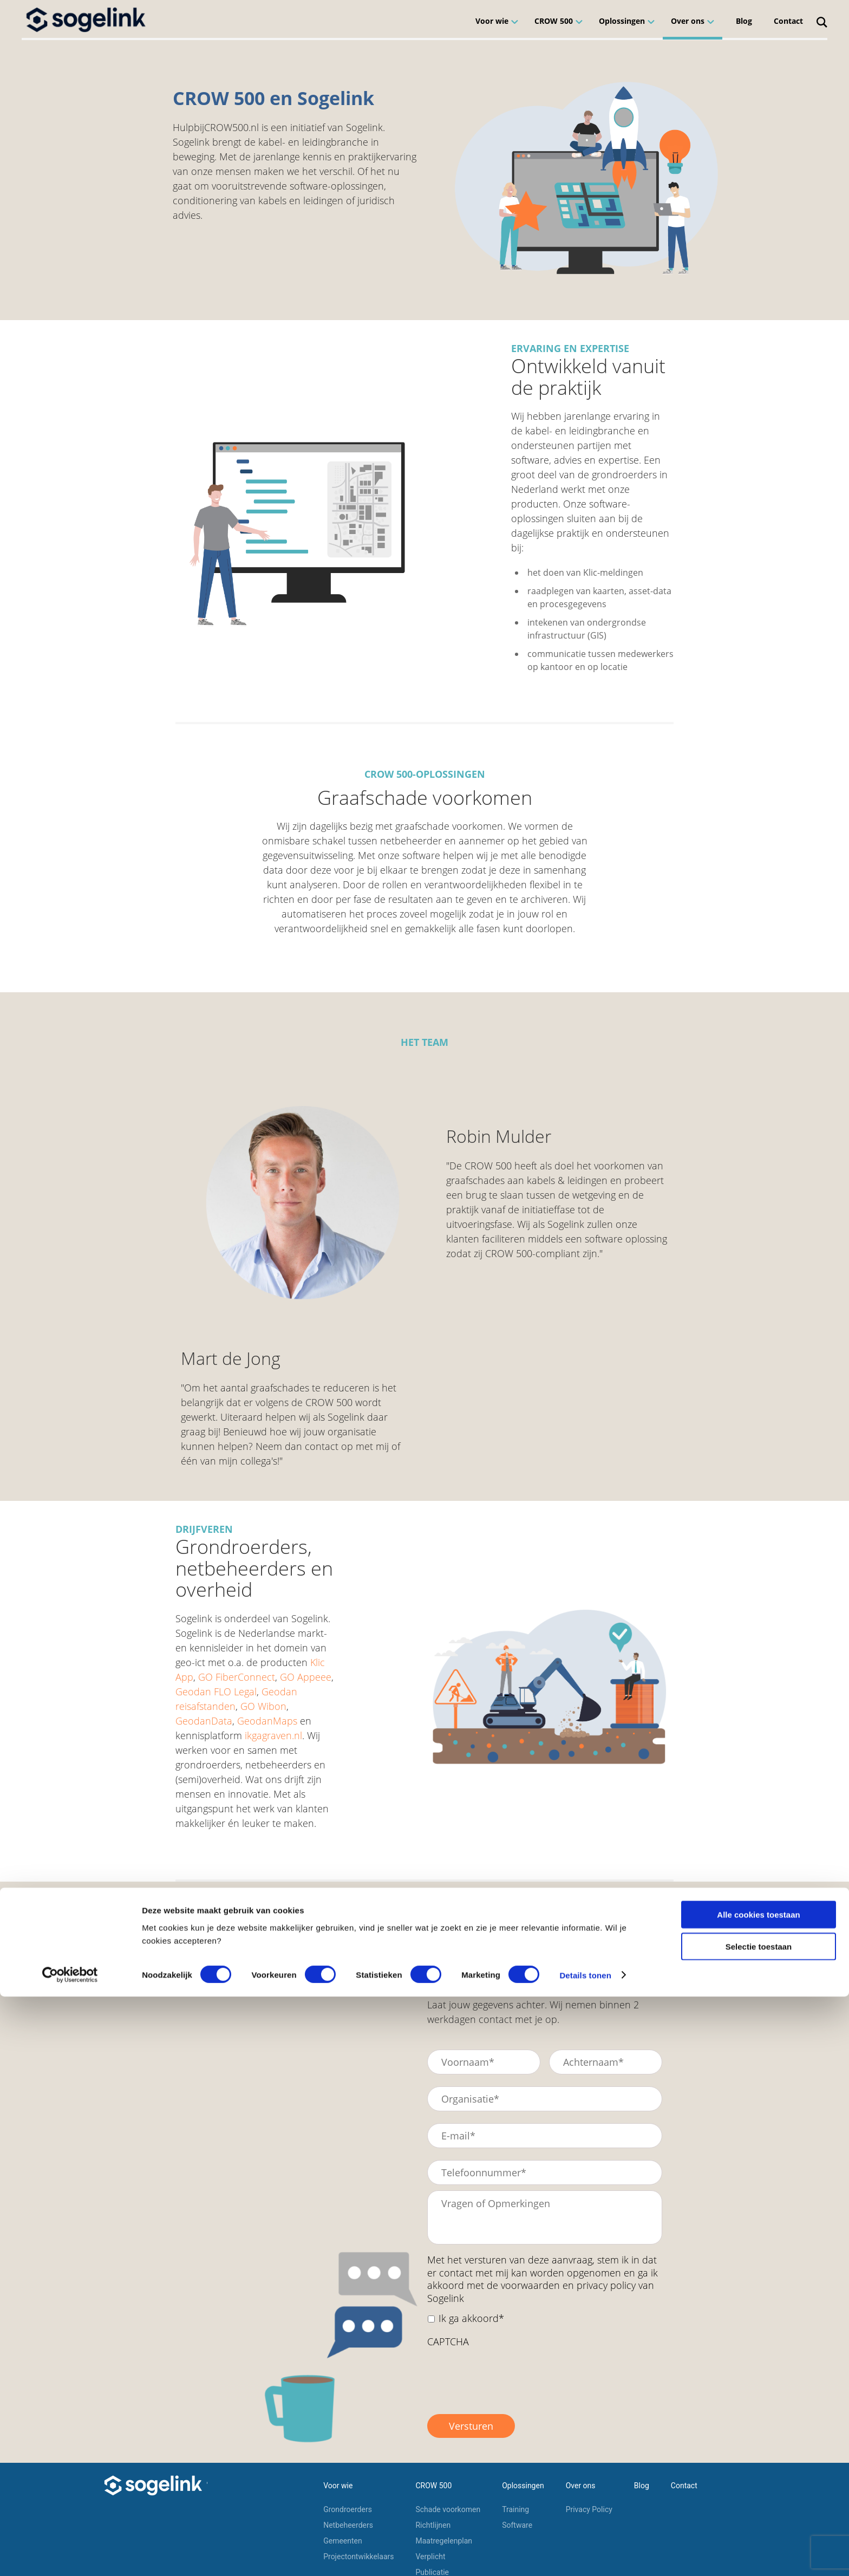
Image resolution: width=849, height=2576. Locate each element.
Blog (744, 21)
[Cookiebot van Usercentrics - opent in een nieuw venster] (70, 2555)
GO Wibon (263, 1706)
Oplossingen (622, 21)
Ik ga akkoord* (471, 2318)
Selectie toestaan (759, 2526)
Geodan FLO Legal (216, 1691)
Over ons (687, 21)
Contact (788, 21)
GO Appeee (305, 1676)
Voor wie (491, 21)
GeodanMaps (267, 1720)
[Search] (822, 19)
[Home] (87, 18)
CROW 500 (553, 21)
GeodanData (203, 1720)
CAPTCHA (448, 2342)
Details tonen (585, 2554)
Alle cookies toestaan (758, 2494)
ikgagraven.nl (273, 1735)
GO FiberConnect (236, 1676)
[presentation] (509, 2375)
